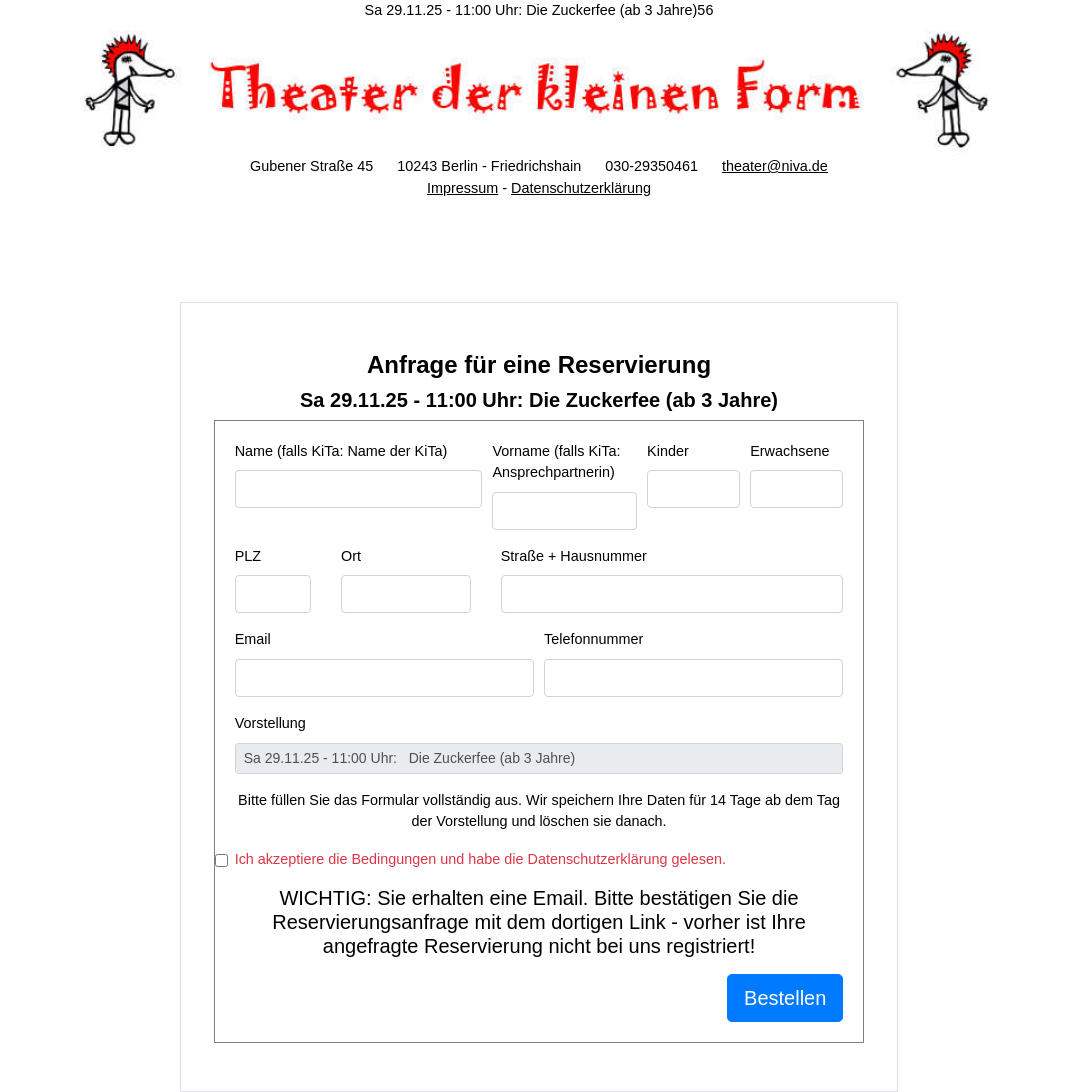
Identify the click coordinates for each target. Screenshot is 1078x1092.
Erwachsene (789, 451)
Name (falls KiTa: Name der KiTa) (341, 451)
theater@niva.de (775, 166)
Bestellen (785, 998)
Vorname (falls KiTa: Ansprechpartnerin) (556, 462)
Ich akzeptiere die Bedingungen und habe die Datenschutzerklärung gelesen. (480, 859)
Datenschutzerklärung (581, 188)
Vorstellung (270, 723)
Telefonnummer (593, 639)
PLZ (248, 556)
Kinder (668, 451)
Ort (351, 556)
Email (253, 639)
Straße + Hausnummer (574, 556)
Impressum (462, 188)
